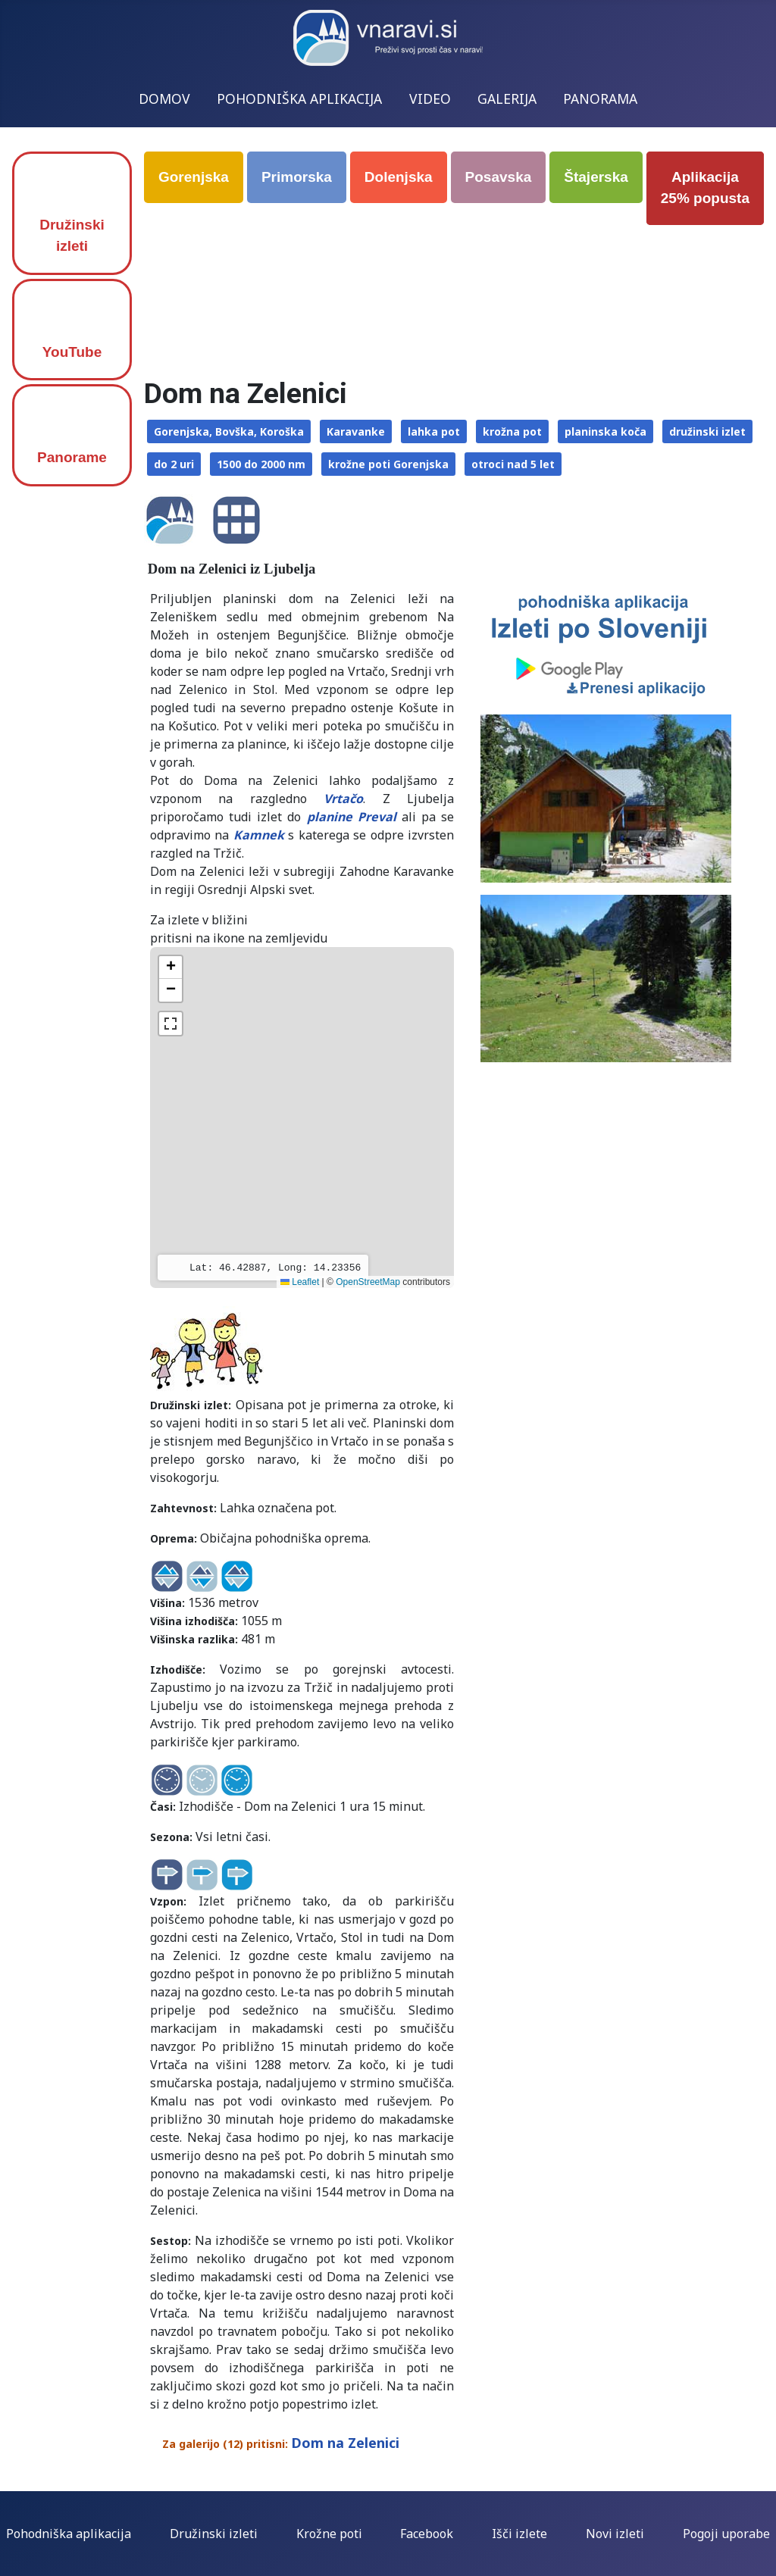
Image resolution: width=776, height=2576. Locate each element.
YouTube (72, 352)
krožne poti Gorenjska (388, 464)
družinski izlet (707, 431)
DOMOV (164, 98)
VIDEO (430, 98)
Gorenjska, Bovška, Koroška (229, 431)
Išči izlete (519, 2533)
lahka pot (434, 431)
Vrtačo (343, 798)
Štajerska (596, 177)
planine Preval (351, 816)
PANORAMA (600, 98)
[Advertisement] (457, 273)
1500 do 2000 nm (261, 464)
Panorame (72, 457)
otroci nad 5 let (513, 464)
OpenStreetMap (368, 1282)
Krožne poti (329, 2533)
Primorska (296, 177)
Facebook (426, 2533)
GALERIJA (507, 98)
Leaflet (299, 1282)
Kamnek (258, 835)
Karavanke (356, 431)
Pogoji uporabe (726, 2533)
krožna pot (512, 431)
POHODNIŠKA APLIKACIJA (299, 98)
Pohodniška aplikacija (68, 2533)
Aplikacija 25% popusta (705, 188)
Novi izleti (615, 2533)
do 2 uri (174, 464)
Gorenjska (193, 177)
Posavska (498, 177)
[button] (170, 967)
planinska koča (605, 431)
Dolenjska (399, 177)
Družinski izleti (72, 236)
